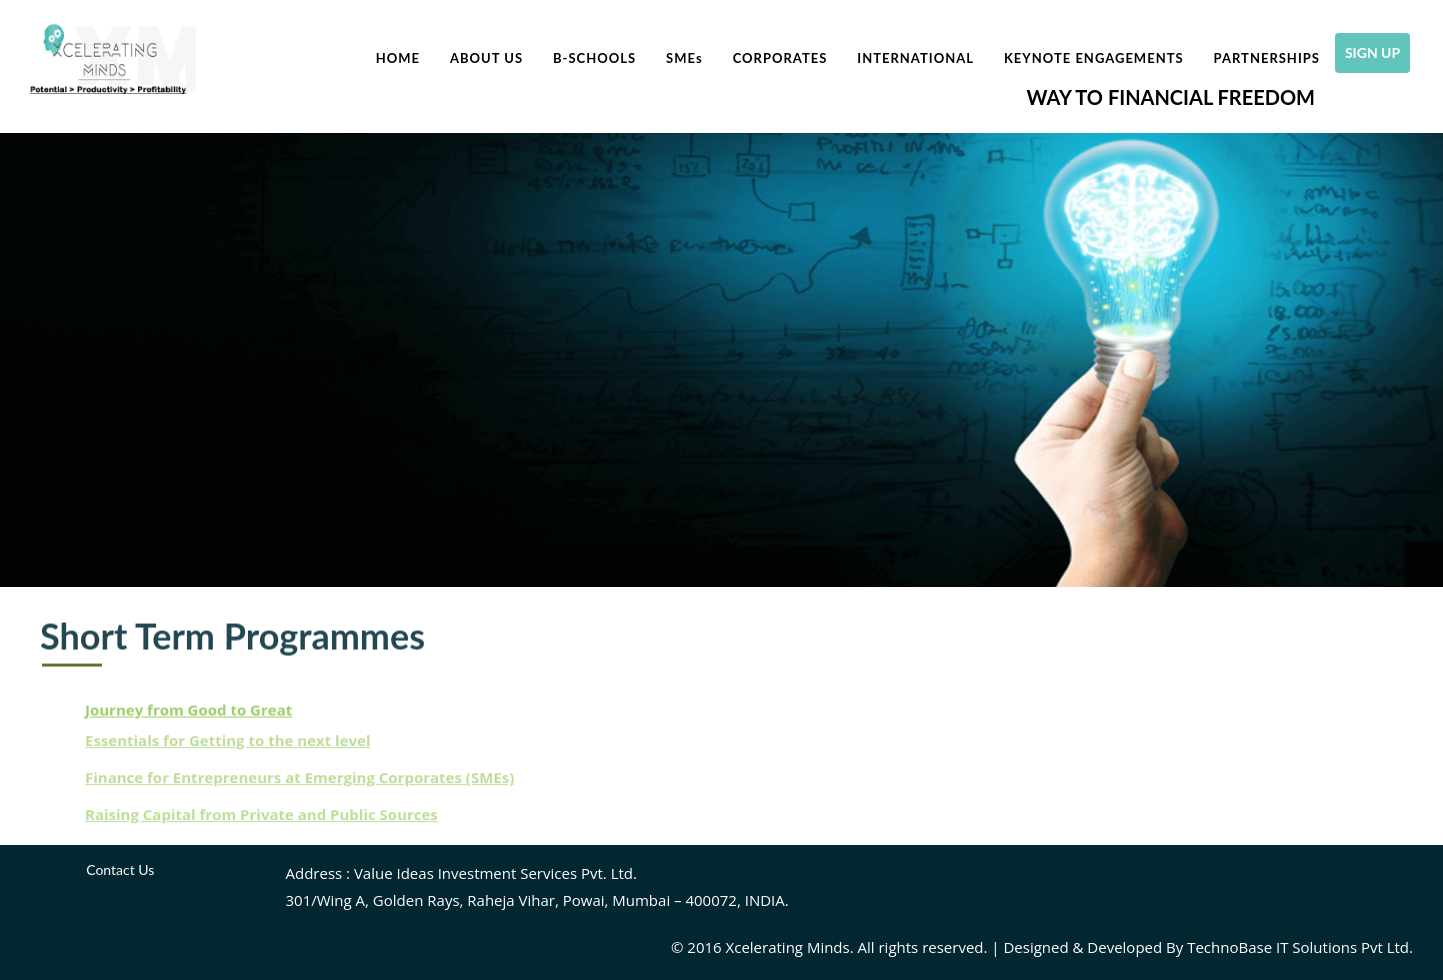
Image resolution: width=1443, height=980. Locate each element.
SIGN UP (1377, 52)
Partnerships (1267, 58)
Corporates (780, 58)
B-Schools (594, 58)
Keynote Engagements (1094, 58)
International (915, 58)
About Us (486, 58)
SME (684, 58)
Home (398, 58)
